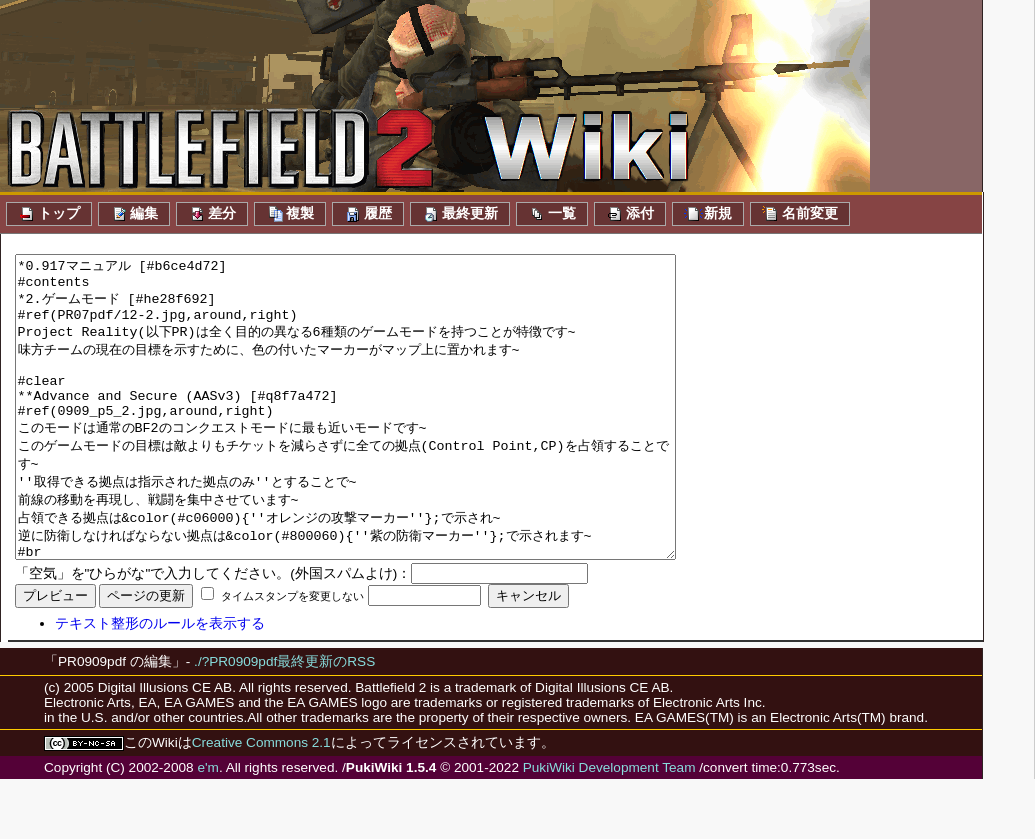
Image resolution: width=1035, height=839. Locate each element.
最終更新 (460, 214)
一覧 (552, 214)
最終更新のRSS (326, 721)
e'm (207, 827)
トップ (49, 214)
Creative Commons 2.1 (261, 802)
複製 (290, 214)
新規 (708, 214)
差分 (212, 214)
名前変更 (800, 214)
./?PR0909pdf (235, 721)
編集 (134, 214)
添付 (630, 214)
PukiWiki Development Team (609, 827)
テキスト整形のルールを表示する (160, 683)
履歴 (368, 214)
